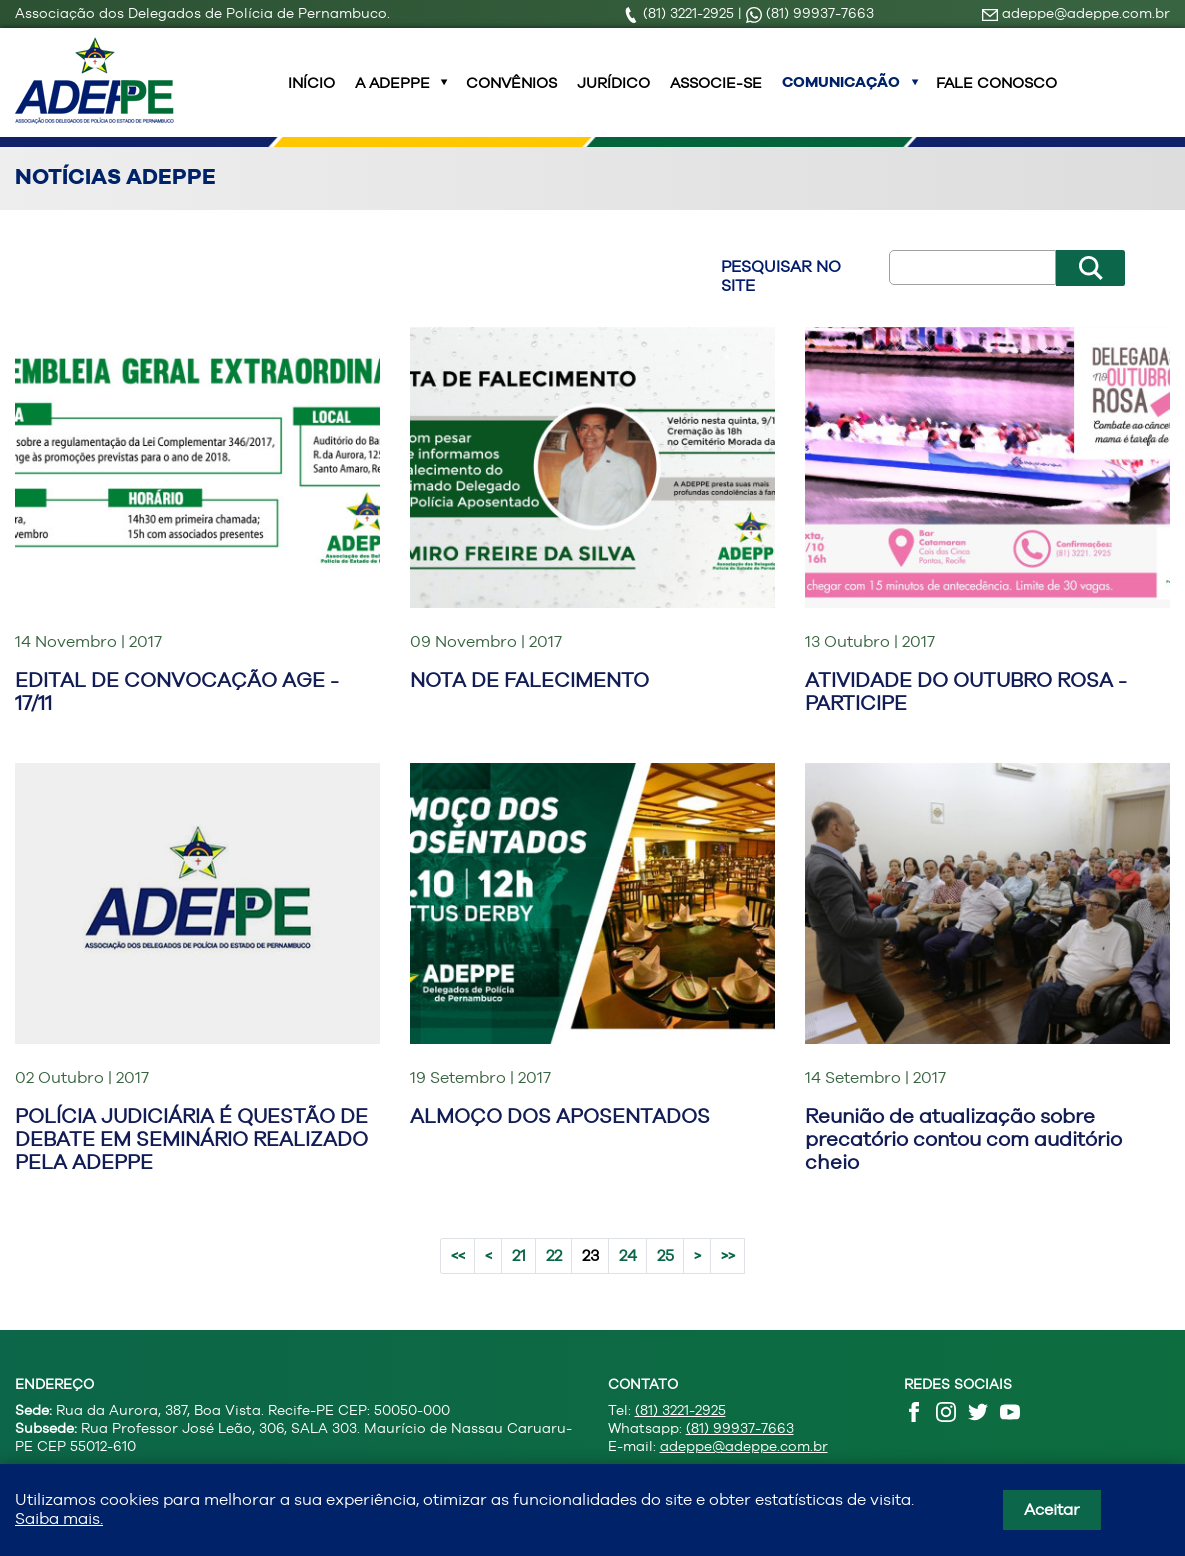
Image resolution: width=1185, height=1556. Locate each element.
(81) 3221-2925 (680, 13)
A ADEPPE (392, 94)
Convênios (511, 94)
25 (665, 1279)
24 (628, 1279)
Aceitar (1052, 1509)
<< (458, 1279)
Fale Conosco (996, 94)
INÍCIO (311, 94)
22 (554, 1279)
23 (590, 1279)
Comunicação (841, 94)
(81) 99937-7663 (810, 13)
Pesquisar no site (781, 300)
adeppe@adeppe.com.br (1076, 13)
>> (728, 1279)
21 (519, 1279)
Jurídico (613, 94)
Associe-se (716, 94)
